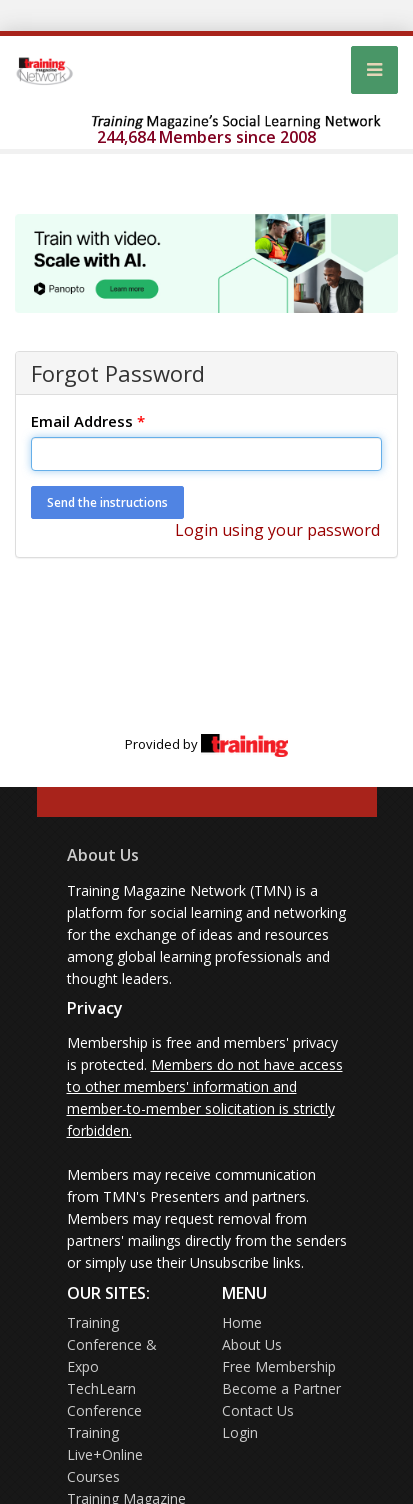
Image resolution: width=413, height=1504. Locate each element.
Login (240, 1432)
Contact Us (258, 1410)
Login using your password (277, 530)
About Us (103, 855)
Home (242, 1322)
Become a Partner (281, 1388)
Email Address (88, 421)
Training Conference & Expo (112, 1344)
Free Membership (279, 1366)
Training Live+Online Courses (105, 1454)
